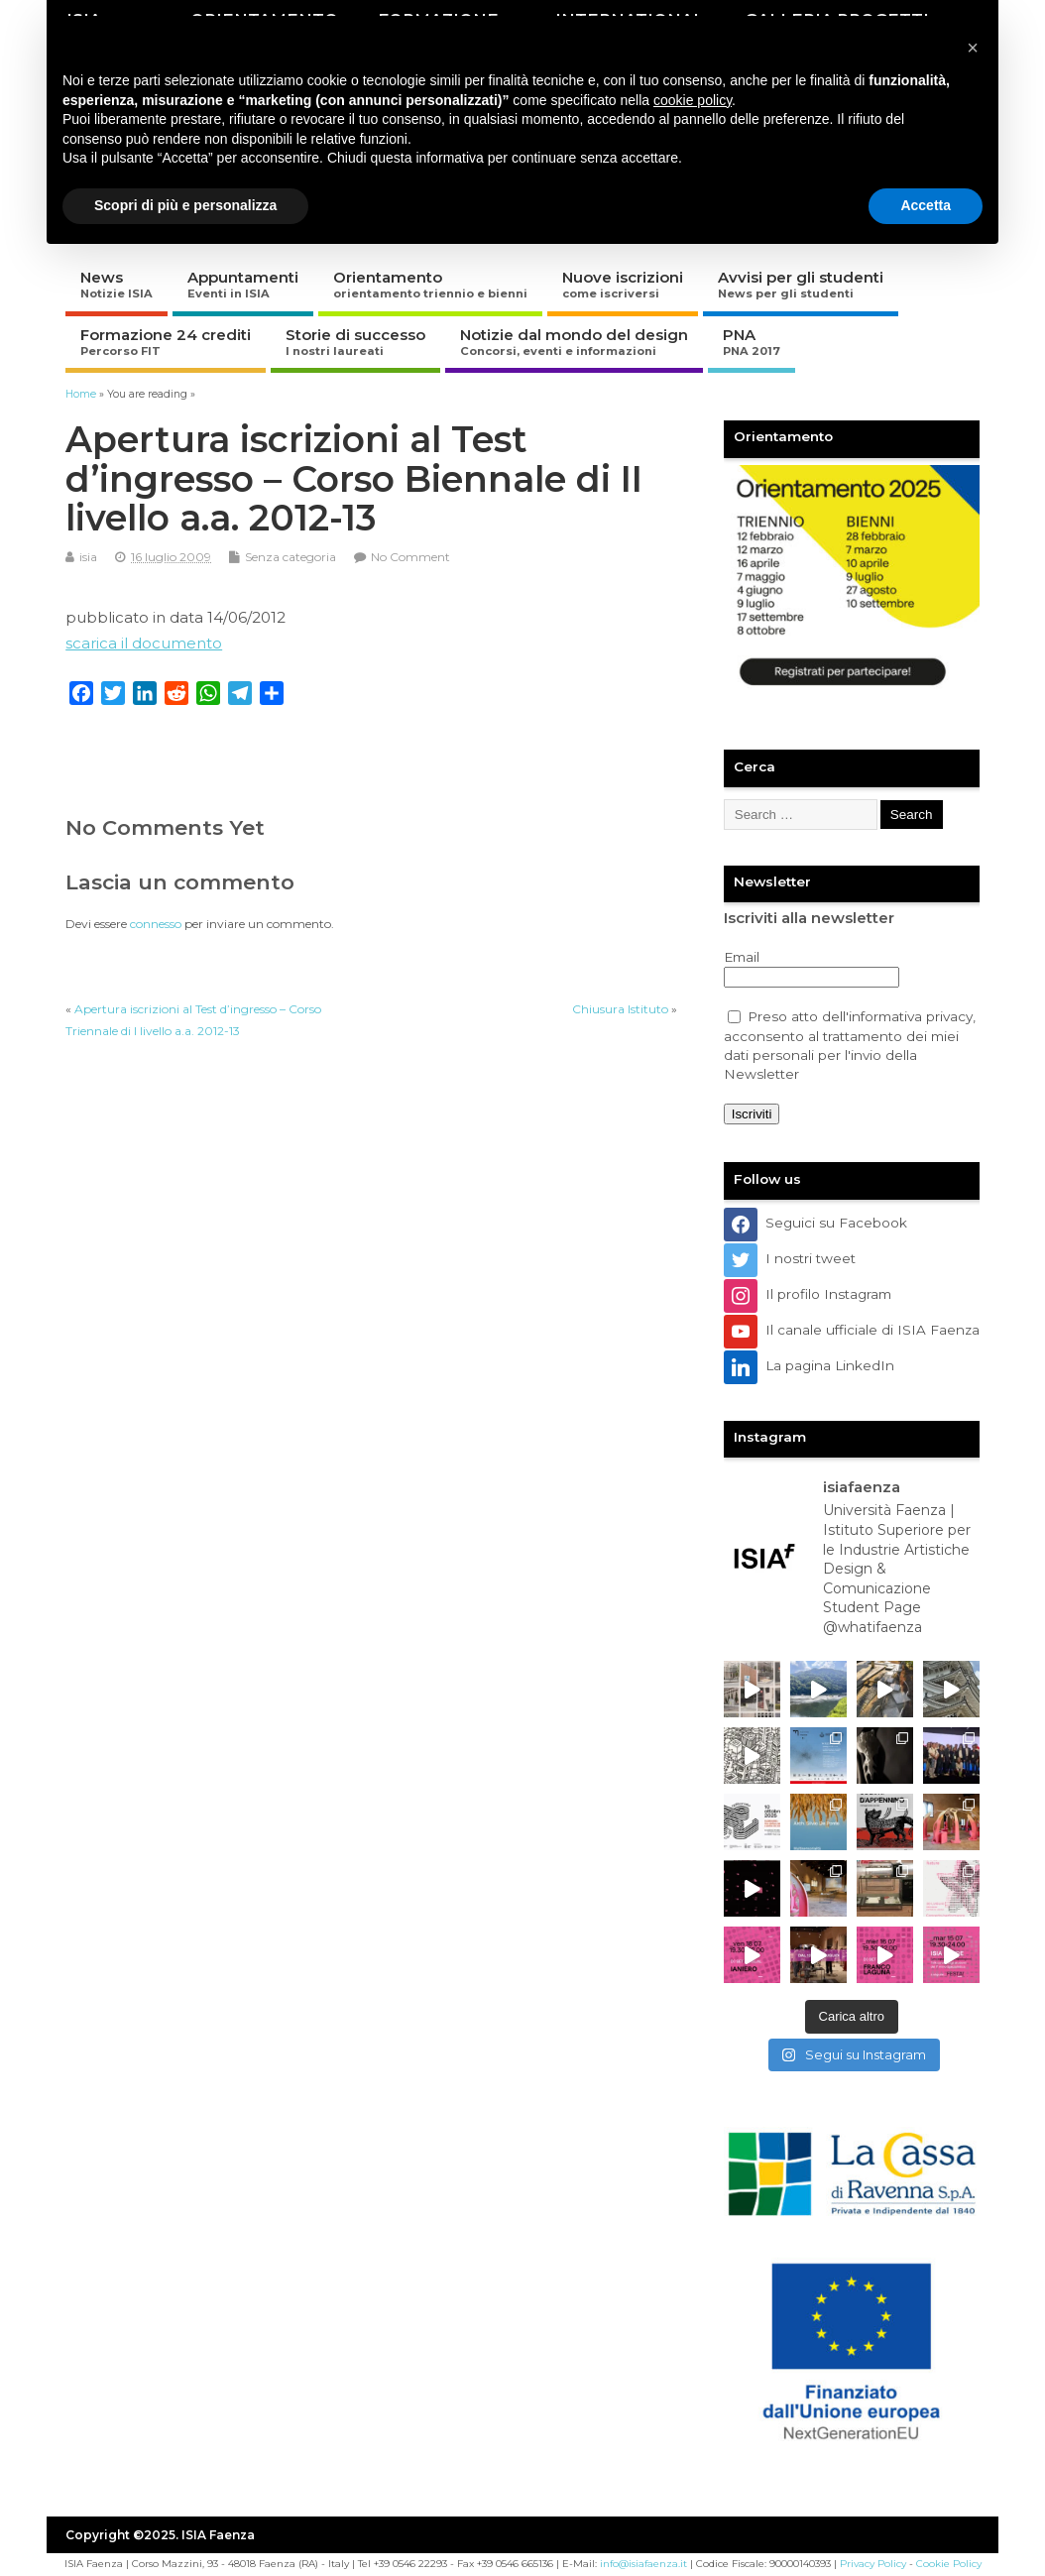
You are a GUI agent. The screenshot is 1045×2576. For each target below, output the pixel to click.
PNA (751, 341)
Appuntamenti (242, 284)
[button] (972, 47)
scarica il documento (143, 643)
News (116, 284)
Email (741, 957)
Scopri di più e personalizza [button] (185, 205)
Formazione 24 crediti (165, 341)
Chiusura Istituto (620, 1008)
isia (88, 556)
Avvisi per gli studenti (800, 284)
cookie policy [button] (692, 100)
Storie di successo (355, 341)
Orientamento (430, 284)
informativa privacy (911, 1016)
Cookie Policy (949, 2563)
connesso (155, 923)
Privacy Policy (873, 2563)
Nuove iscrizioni (622, 284)
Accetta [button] (925, 205)
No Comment (410, 556)
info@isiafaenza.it (643, 2563)
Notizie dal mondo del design (574, 341)
